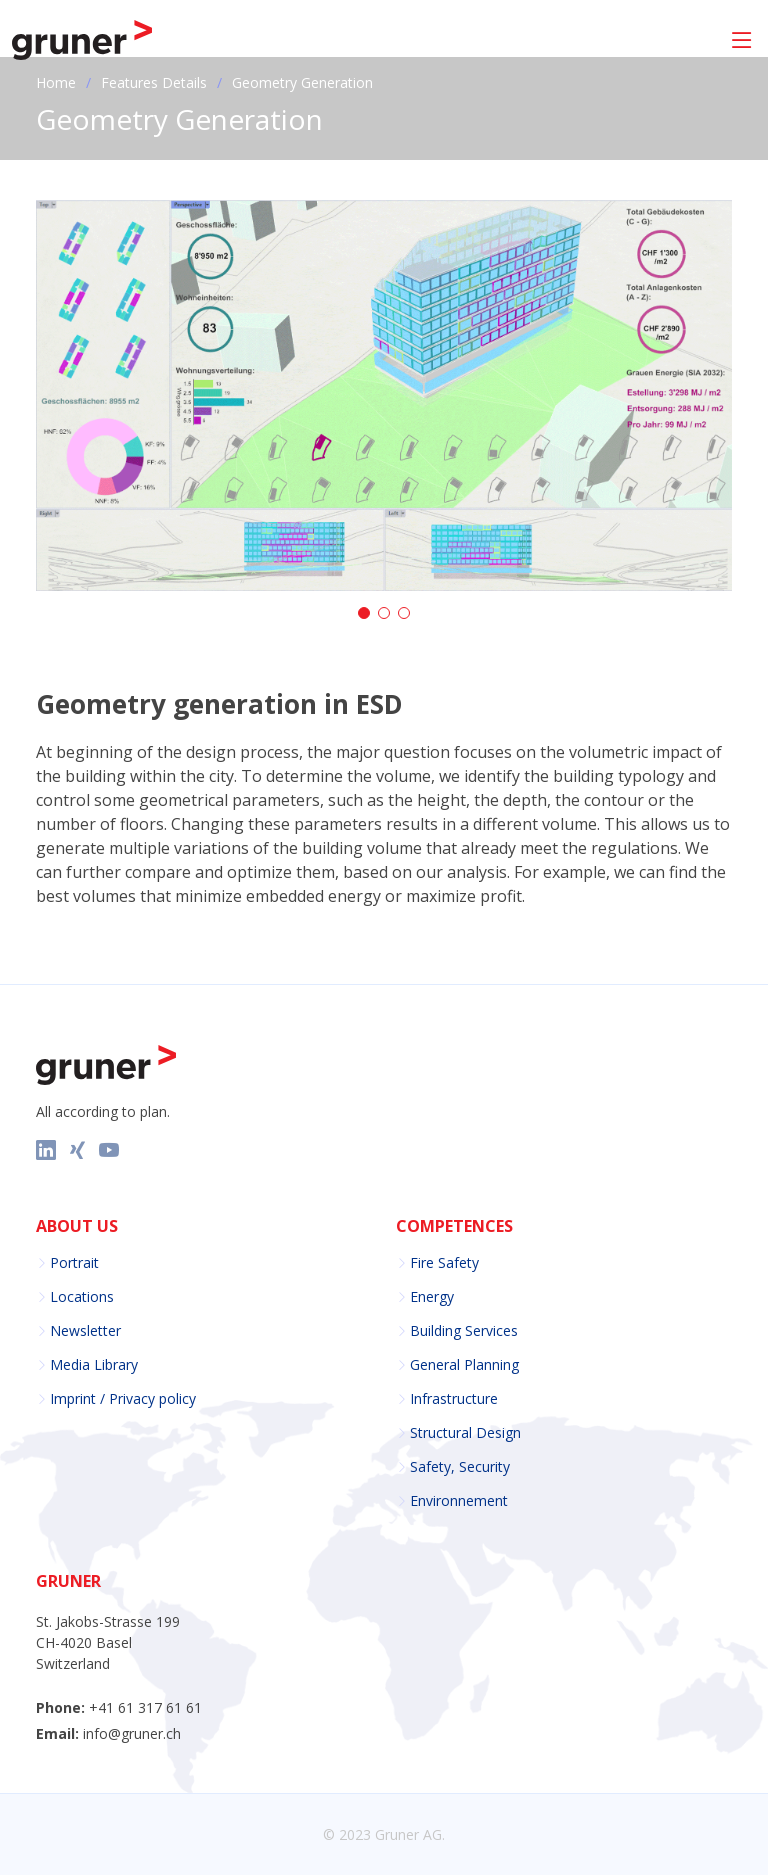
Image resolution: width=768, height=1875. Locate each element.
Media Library (94, 1365)
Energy (432, 1297)
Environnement (459, 1501)
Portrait (74, 1263)
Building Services (464, 1331)
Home (56, 82)
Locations (82, 1297)
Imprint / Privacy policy (123, 1399)
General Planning (464, 1365)
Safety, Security (460, 1467)
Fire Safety (444, 1263)
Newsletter (85, 1331)
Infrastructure (454, 1399)
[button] (364, 613)
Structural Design (465, 1433)
